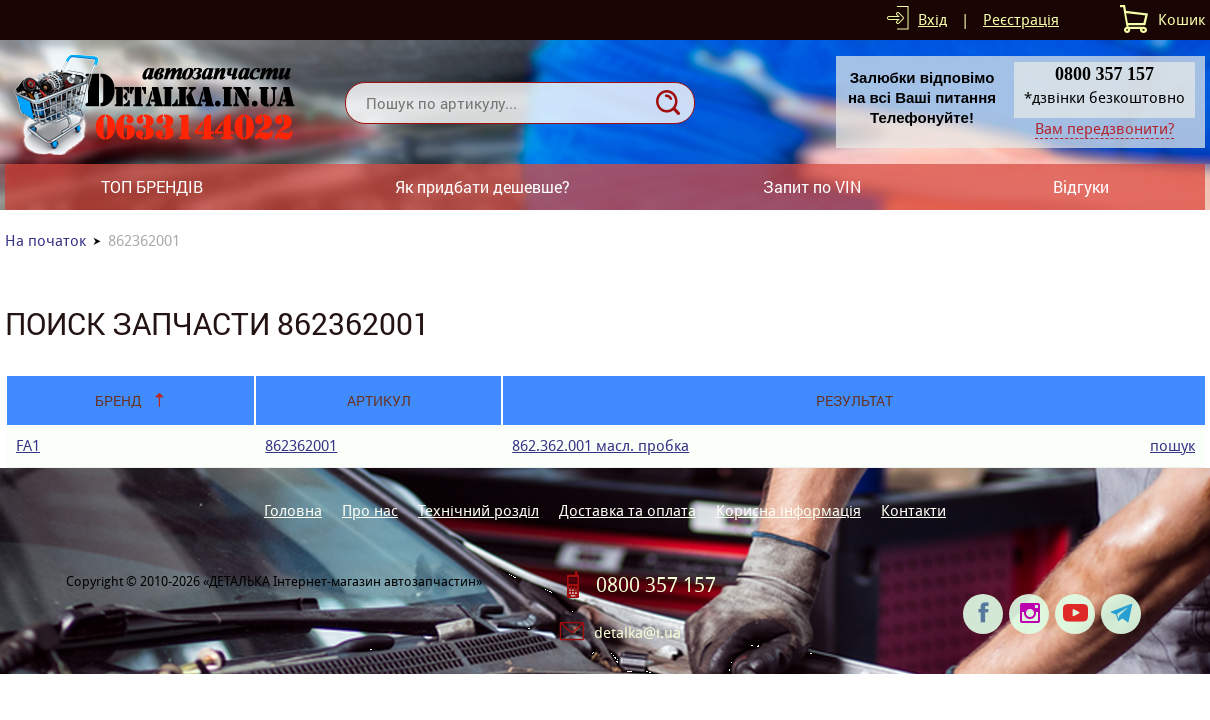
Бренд (118, 400)
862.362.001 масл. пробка (600, 445)
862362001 (301, 445)
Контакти (913, 510)
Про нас (370, 510)
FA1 (28, 445)
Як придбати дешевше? (482, 186)
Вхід (932, 19)
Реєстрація (1021, 19)
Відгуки (1081, 186)
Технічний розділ (478, 510)
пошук (1172, 445)
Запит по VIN (812, 186)
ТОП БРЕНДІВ (152, 186)
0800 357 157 (656, 585)
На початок (45, 240)
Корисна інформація (788, 510)
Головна (293, 510)
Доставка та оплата (627, 510)
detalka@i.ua (637, 632)
